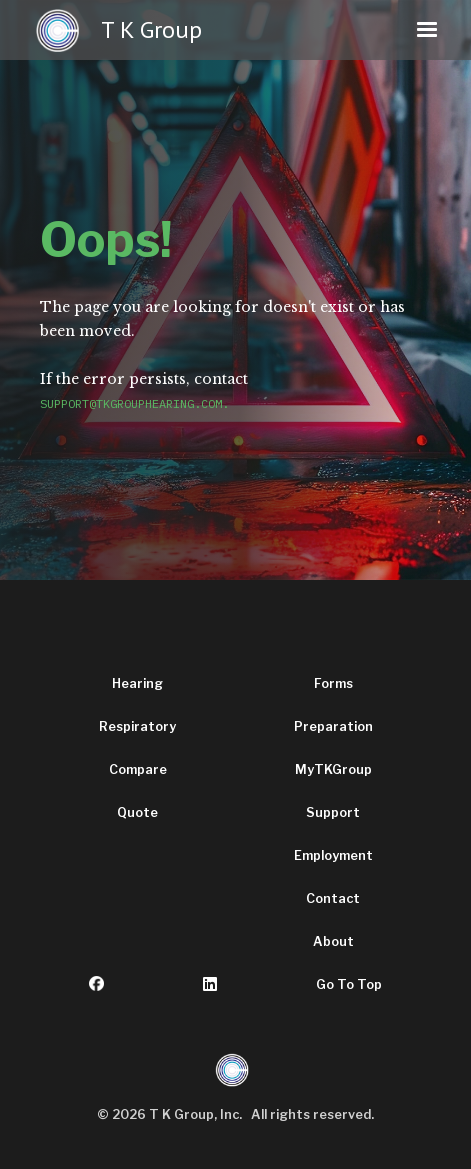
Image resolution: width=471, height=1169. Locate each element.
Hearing (137, 683)
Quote (137, 812)
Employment (333, 855)
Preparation (333, 726)
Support (333, 812)
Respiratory (137, 726)
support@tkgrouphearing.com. (134, 403)
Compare (138, 769)
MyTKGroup (333, 769)
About (333, 941)
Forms (333, 683)
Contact (333, 898)
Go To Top (349, 984)
